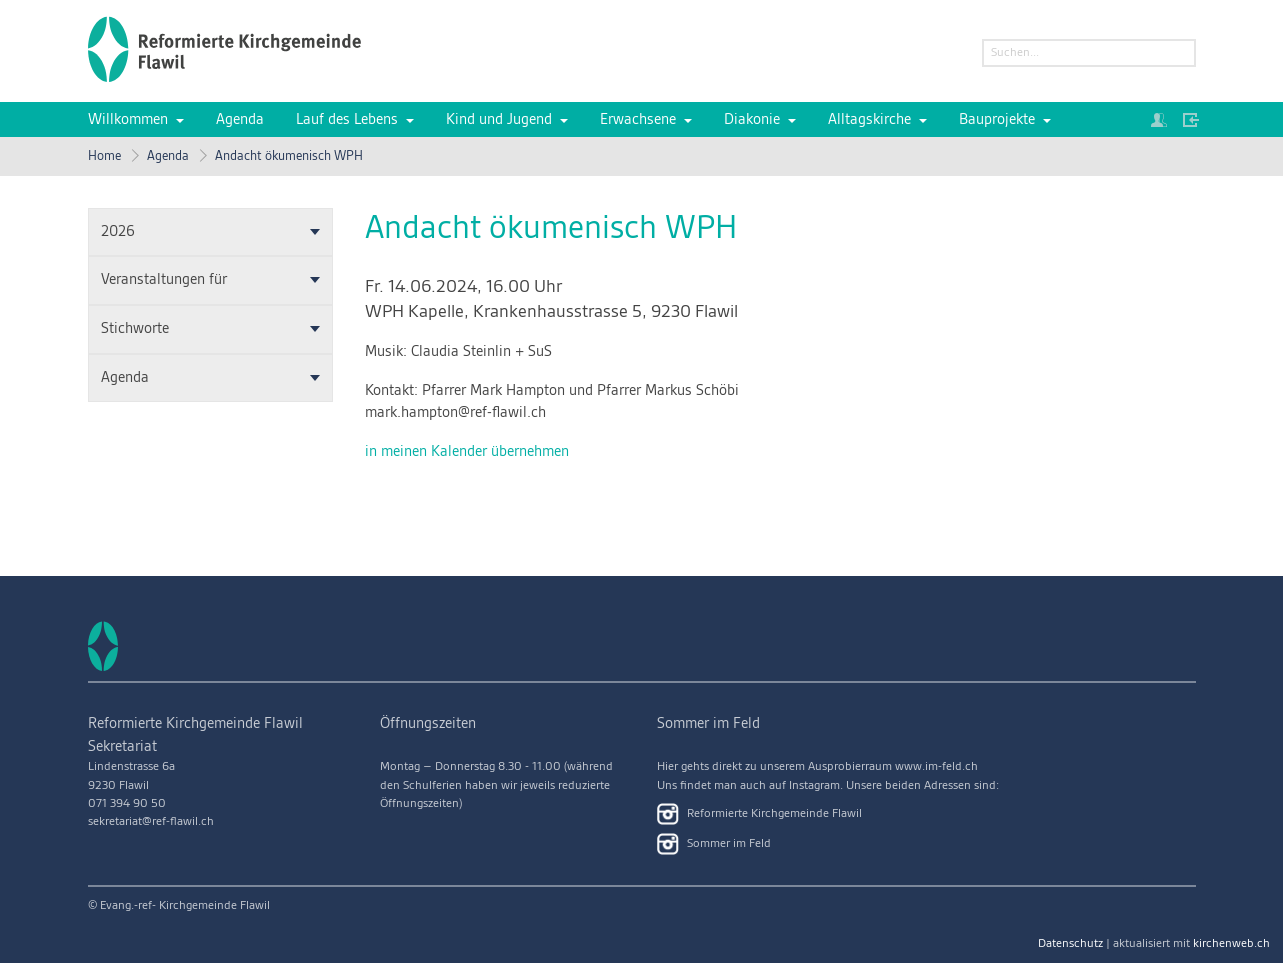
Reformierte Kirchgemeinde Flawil (759, 814)
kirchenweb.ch (1231, 943)
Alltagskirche (869, 120)
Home (104, 156)
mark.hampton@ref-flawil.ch (455, 413)
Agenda (240, 120)
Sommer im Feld (714, 844)
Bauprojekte (997, 120)
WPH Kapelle (551, 311)
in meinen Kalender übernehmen (467, 452)
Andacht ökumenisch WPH (289, 156)
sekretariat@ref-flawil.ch (151, 821)
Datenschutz (1070, 943)
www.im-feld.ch (936, 766)
